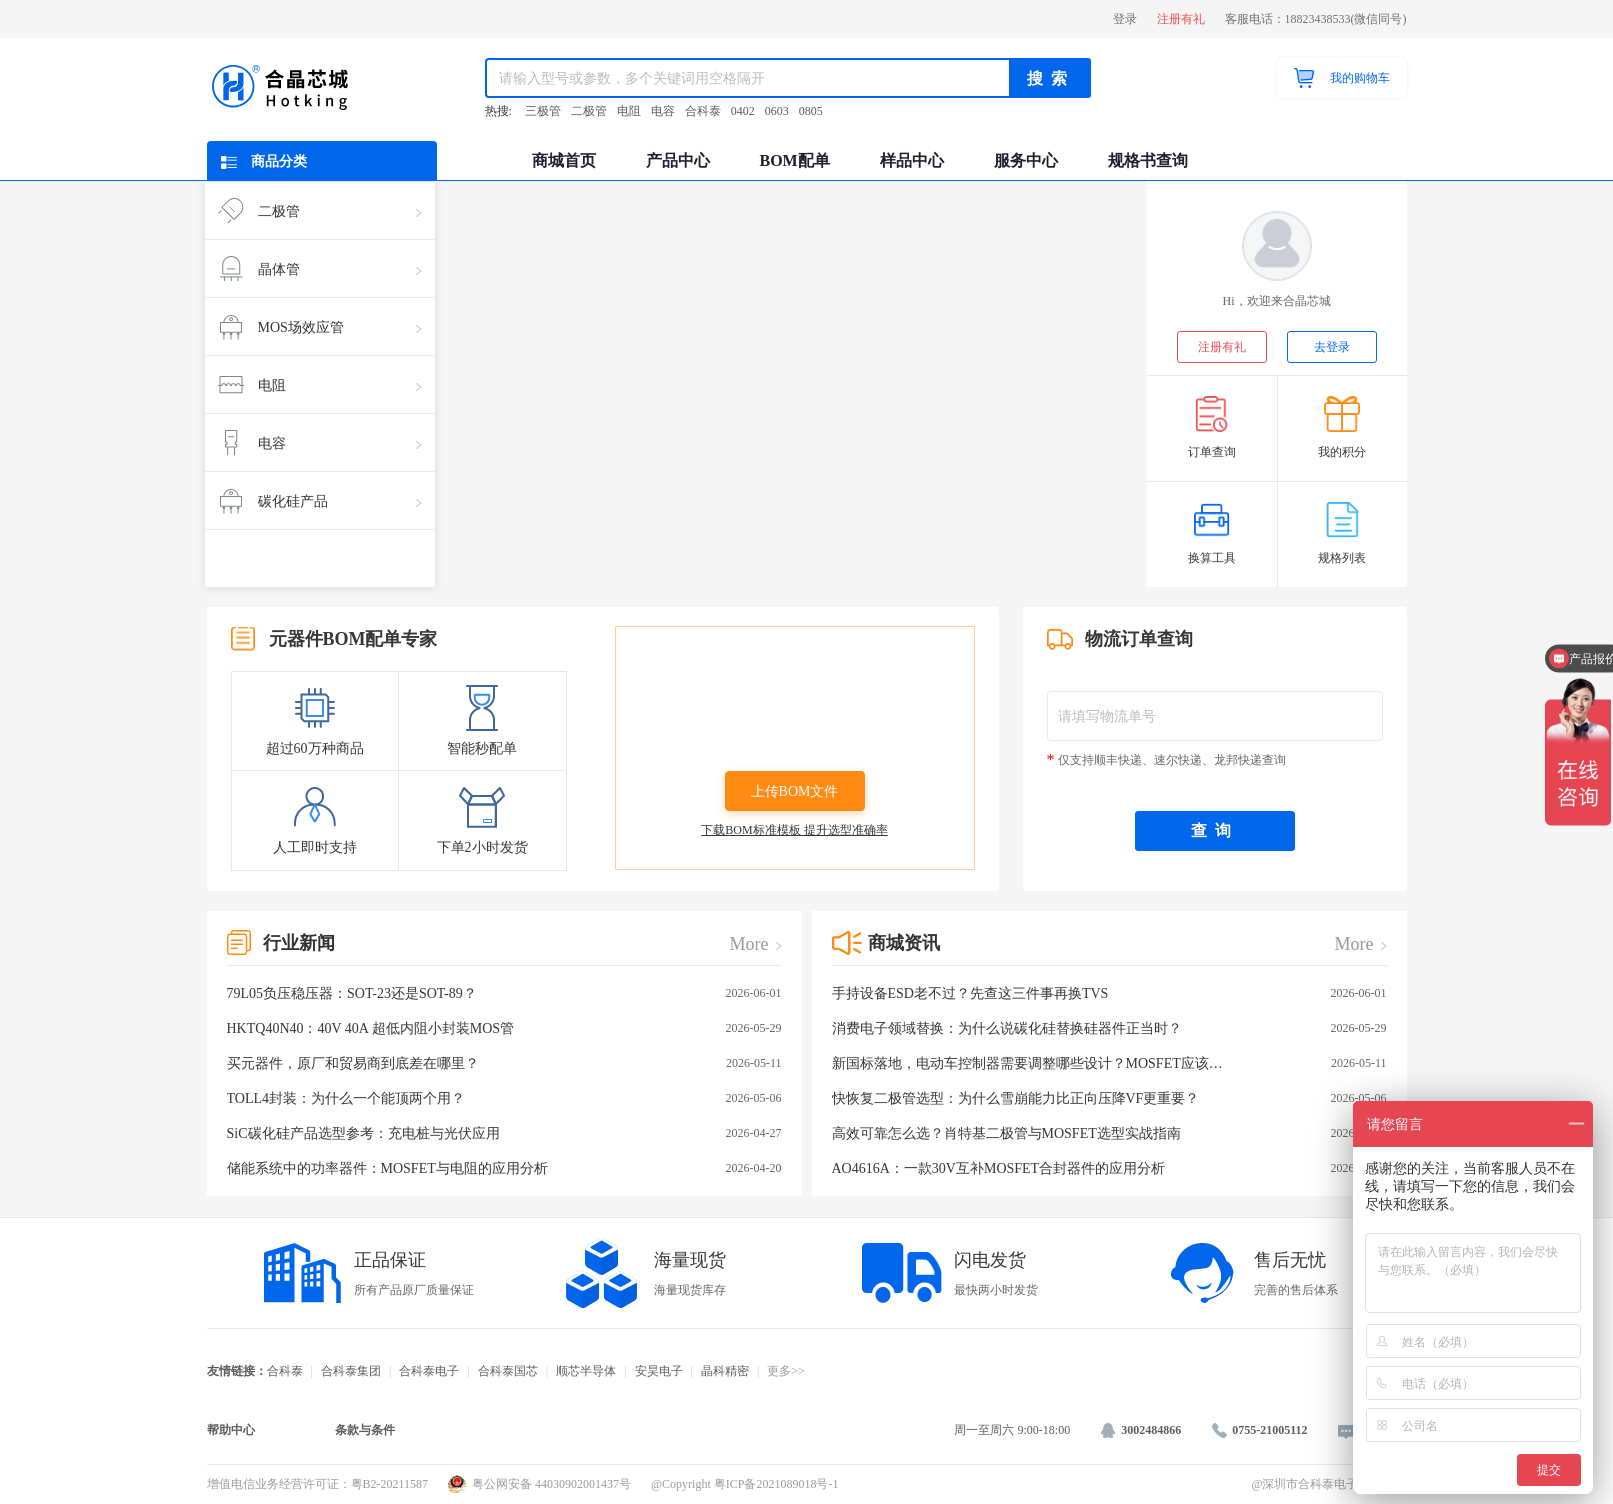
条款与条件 (365, 1430)
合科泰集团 (351, 1371)
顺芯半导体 (586, 1371)
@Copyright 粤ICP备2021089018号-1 (744, 1484)
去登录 (1332, 347)
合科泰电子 (429, 1371)
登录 (1125, 19)
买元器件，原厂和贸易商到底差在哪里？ (504, 1063)
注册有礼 (1181, 19)
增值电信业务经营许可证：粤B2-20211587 (318, 1484)
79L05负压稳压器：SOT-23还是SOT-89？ (504, 993)
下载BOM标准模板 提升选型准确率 (794, 830)
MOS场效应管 (320, 327)
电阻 (629, 111)
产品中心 (678, 160)
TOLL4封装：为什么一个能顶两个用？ (504, 1098)
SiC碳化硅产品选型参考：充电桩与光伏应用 (504, 1133)
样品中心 (912, 160)
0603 (777, 111)
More (749, 944)
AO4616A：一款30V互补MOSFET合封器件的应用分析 (1109, 1168)
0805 (811, 111)
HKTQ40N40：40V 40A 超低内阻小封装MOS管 (504, 1028)
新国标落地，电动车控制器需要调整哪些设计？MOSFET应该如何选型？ (1109, 1063)
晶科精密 (725, 1371)
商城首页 (564, 160)
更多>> (786, 1371)
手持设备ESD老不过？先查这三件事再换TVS (1109, 993)
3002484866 (1140, 1430)
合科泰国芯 (508, 1371)
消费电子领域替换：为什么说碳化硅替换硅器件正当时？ (1109, 1028)
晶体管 (320, 269)
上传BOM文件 (795, 791)
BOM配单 (795, 160)
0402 (743, 111)
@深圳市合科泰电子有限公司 (1328, 1484)
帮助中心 (231, 1430)
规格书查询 (1148, 160)
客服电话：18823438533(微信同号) (1316, 19)
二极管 (589, 111)
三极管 (543, 111)
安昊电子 (659, 1371)
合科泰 (703, 111)
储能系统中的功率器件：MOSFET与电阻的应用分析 (504, 1168)
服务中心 (1026, 160)
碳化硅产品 (320, 501)
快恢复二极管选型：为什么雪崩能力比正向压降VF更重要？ (1109, 1098)
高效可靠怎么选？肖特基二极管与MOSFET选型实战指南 (1109, 1133)
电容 (663, 111)
